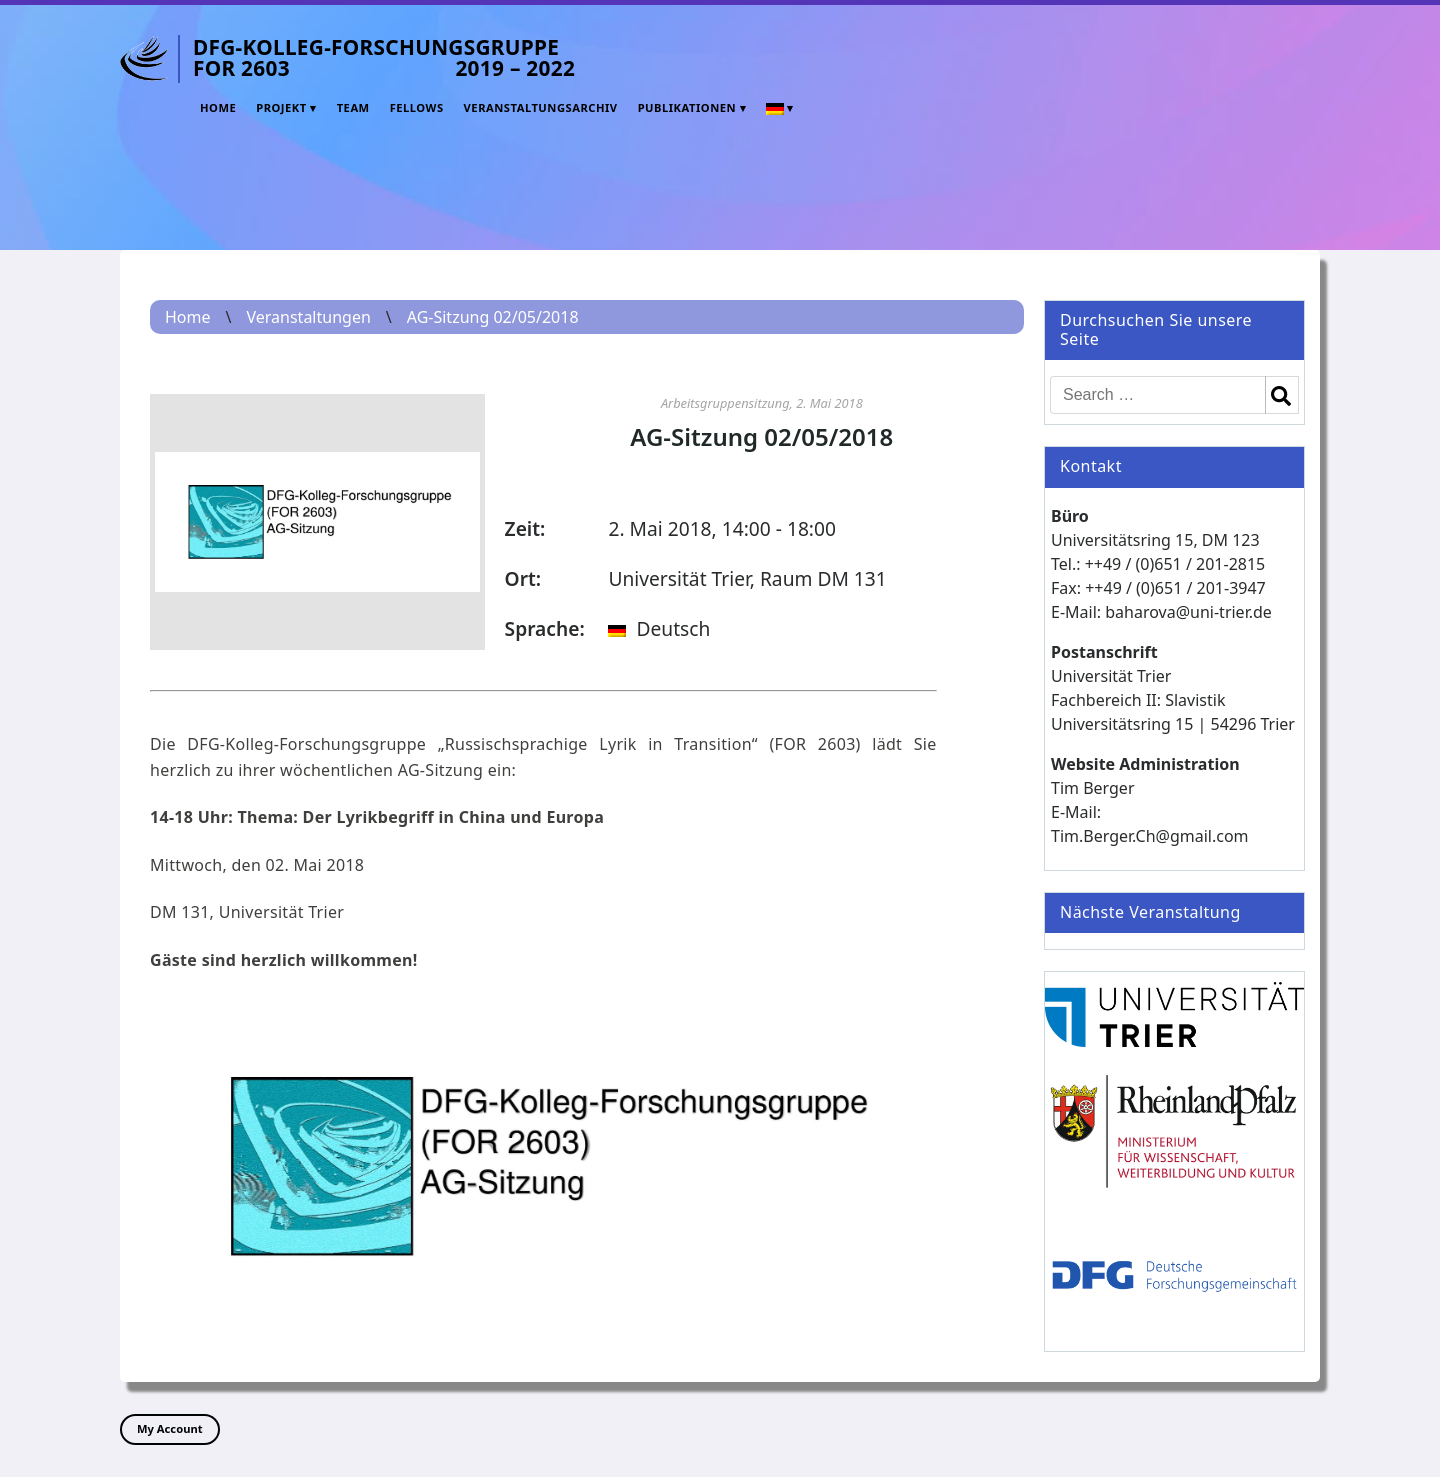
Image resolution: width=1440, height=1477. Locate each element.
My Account (170, 1428)
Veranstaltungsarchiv (541, 107)
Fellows (417, 107)
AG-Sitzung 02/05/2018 (493, 317)
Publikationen (687, 107)
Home (218, 107)
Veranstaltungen (308, 317)
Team (353, 107)
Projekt (281, 107)
